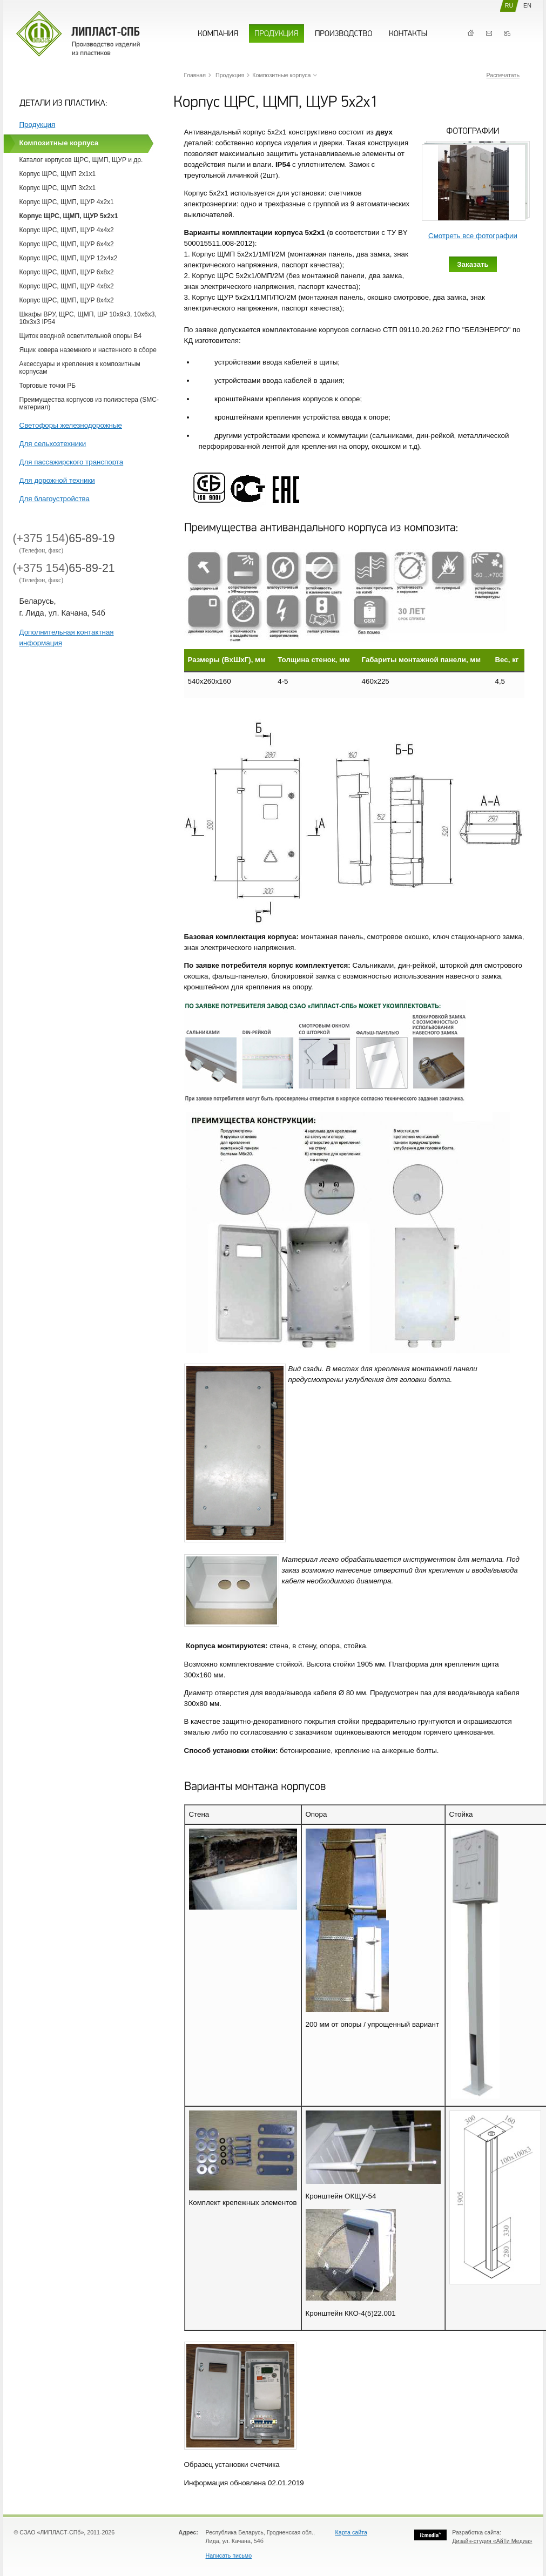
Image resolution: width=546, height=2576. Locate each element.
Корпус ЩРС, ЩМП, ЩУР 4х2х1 (66, 202)
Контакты (489, 33)
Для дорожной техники (57, 480)
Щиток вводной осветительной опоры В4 (80, 336)
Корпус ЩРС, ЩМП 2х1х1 (57, 174)
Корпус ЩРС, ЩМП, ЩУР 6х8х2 (66, 272)
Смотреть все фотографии (472, 236)
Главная (470, 33)
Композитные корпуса (59, 143)
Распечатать (503, 75)
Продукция (37, 124)
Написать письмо (229, 2555)
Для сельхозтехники (52, 444)
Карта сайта (351, 2532)
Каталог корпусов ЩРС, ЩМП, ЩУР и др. (81, 160)
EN (527, 5)
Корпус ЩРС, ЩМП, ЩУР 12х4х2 (68, 258)
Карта (507, 33)
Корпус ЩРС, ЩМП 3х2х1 (57, 188)
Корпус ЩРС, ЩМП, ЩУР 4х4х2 (66, 230)
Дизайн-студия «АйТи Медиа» (492, 2541)
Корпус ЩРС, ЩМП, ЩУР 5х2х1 (68, 216)
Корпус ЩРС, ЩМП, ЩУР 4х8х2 (66, 286)
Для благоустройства (54, 499)
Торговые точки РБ (47, 385)
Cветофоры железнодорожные (70, 425)
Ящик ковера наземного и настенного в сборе (88, 350)
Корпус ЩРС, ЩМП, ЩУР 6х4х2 (66, 244)
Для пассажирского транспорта (71, 462)
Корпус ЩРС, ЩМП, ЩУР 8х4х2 (66, 300)
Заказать (473, 264)
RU (509, 5)
